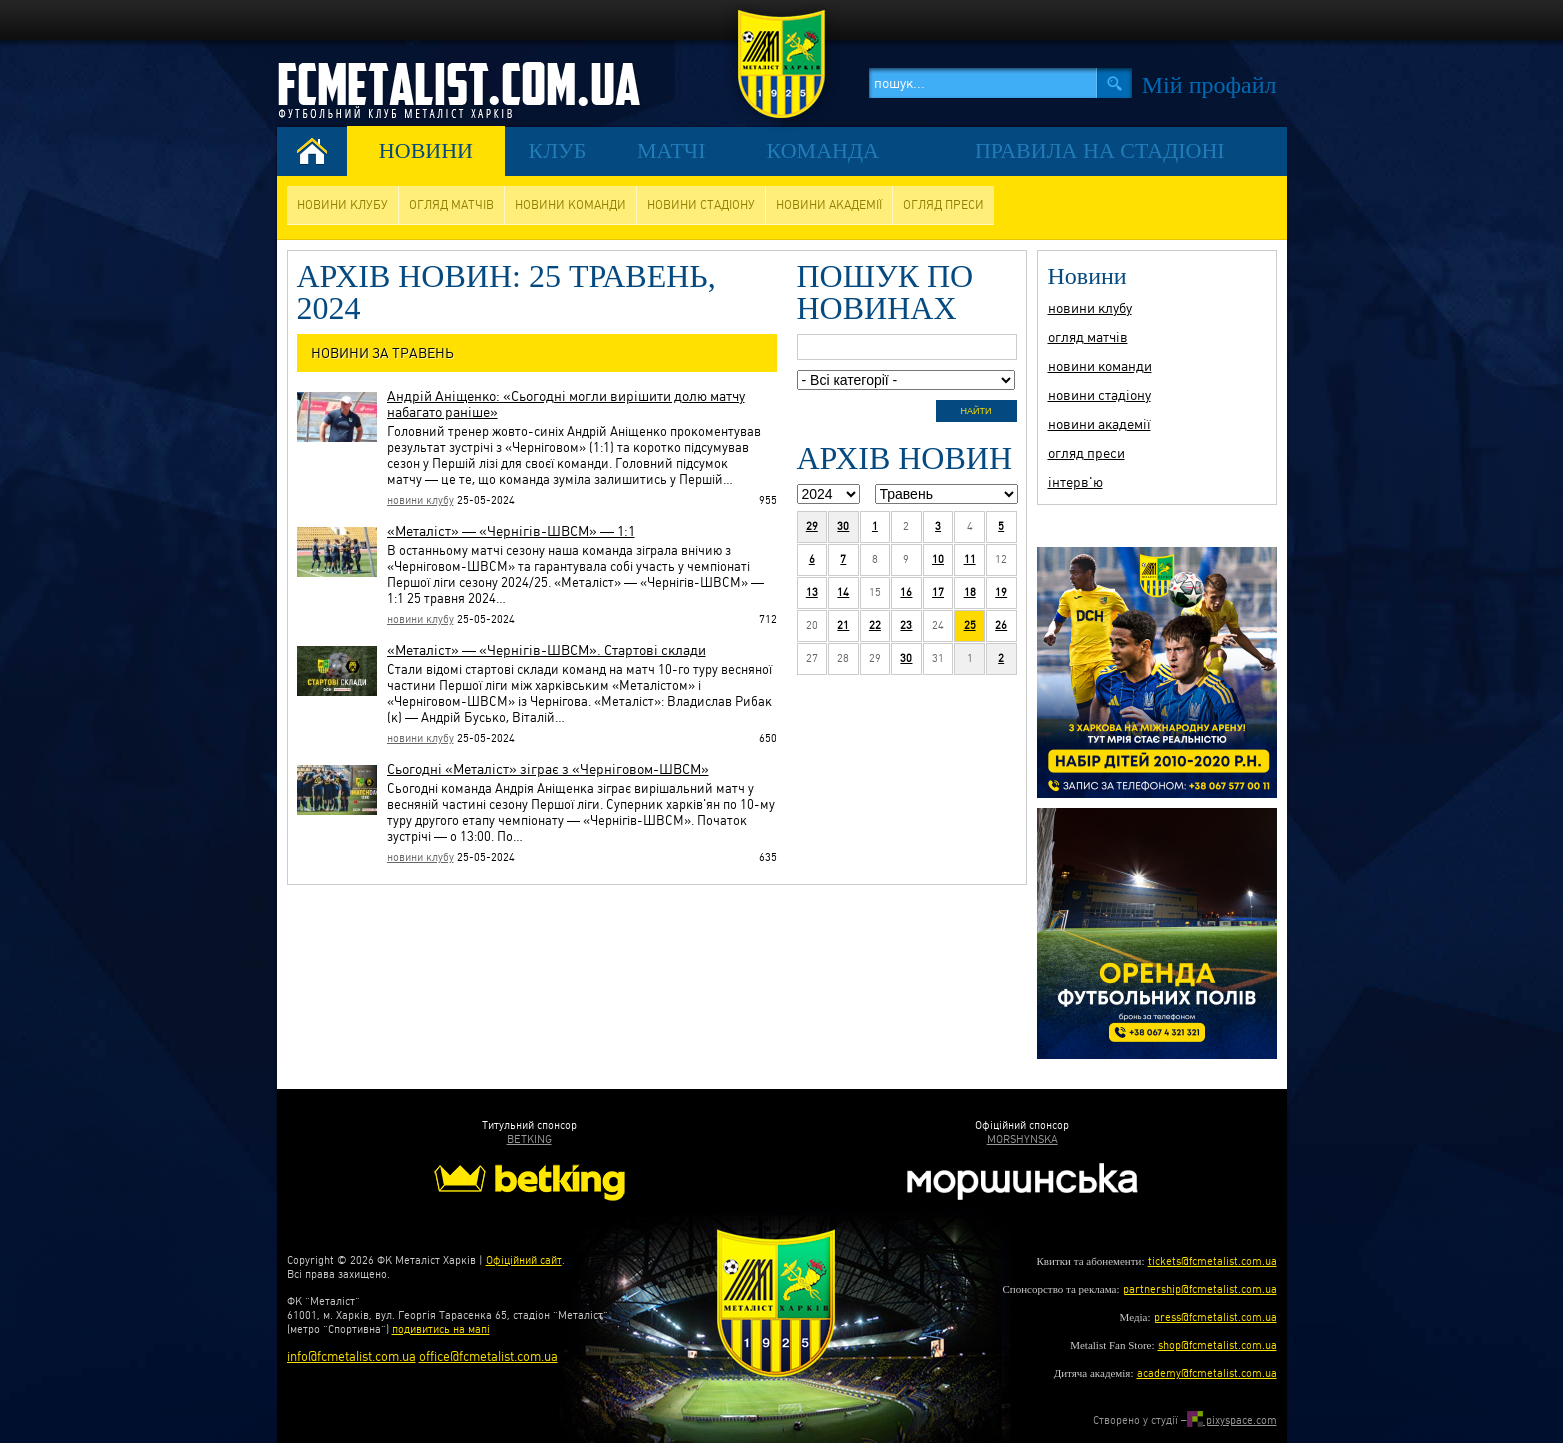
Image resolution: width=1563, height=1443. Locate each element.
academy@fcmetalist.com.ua (1207, 1373)
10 (938, 559)
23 (906, 625)
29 (812, 526)
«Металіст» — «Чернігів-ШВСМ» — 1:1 (511, 531)
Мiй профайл (1209, 85)
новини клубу (342, 205)
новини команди (570, 205)
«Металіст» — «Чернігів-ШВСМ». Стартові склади (546, 650)
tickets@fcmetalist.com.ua (1212, 1261)
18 (970, 592)
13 (812, 592)
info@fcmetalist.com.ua (351, 1356)
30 (843, 526)
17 (938, 592)
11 (970, 559)
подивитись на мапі (441, 1329)
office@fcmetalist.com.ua (488, 1356)
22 (875, 625)
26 (1001, 625)
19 (1001, 592)
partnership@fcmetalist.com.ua (1200, 1289)
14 (843, 592)
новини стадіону (701, 205)
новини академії (829, 205)
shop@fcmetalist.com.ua (1217, 1345)
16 (906, 592)
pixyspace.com (1232, 1420)
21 (843, 625)
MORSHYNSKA (1022, 1139)
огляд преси (943, 205)
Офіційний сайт (524, 1260)
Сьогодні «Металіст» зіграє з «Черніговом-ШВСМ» (548, 769)
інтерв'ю (1075, 482)
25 (970, 625)
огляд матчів (451, 205)
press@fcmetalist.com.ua (1215, 1317)
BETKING (529, 1139)
